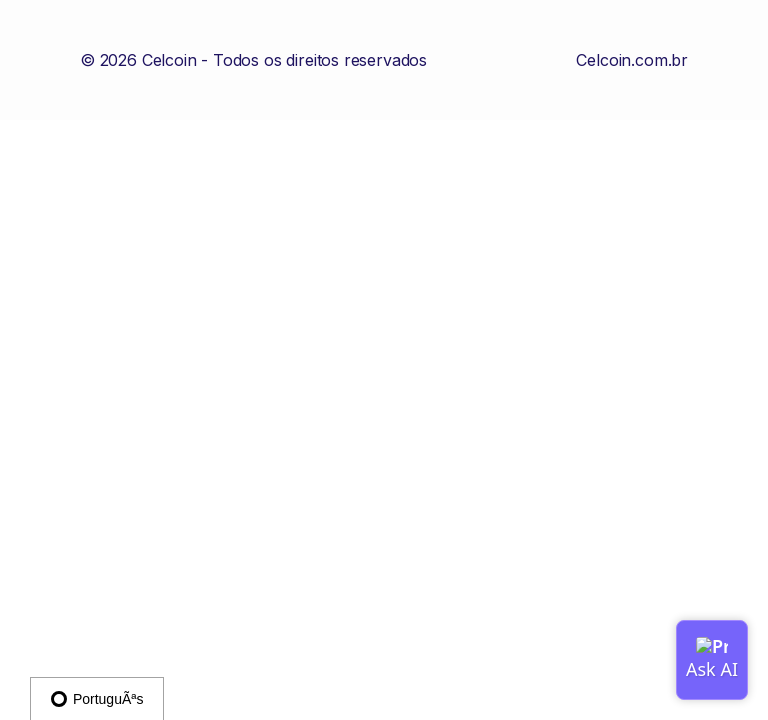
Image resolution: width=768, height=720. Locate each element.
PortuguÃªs (97, 699)
